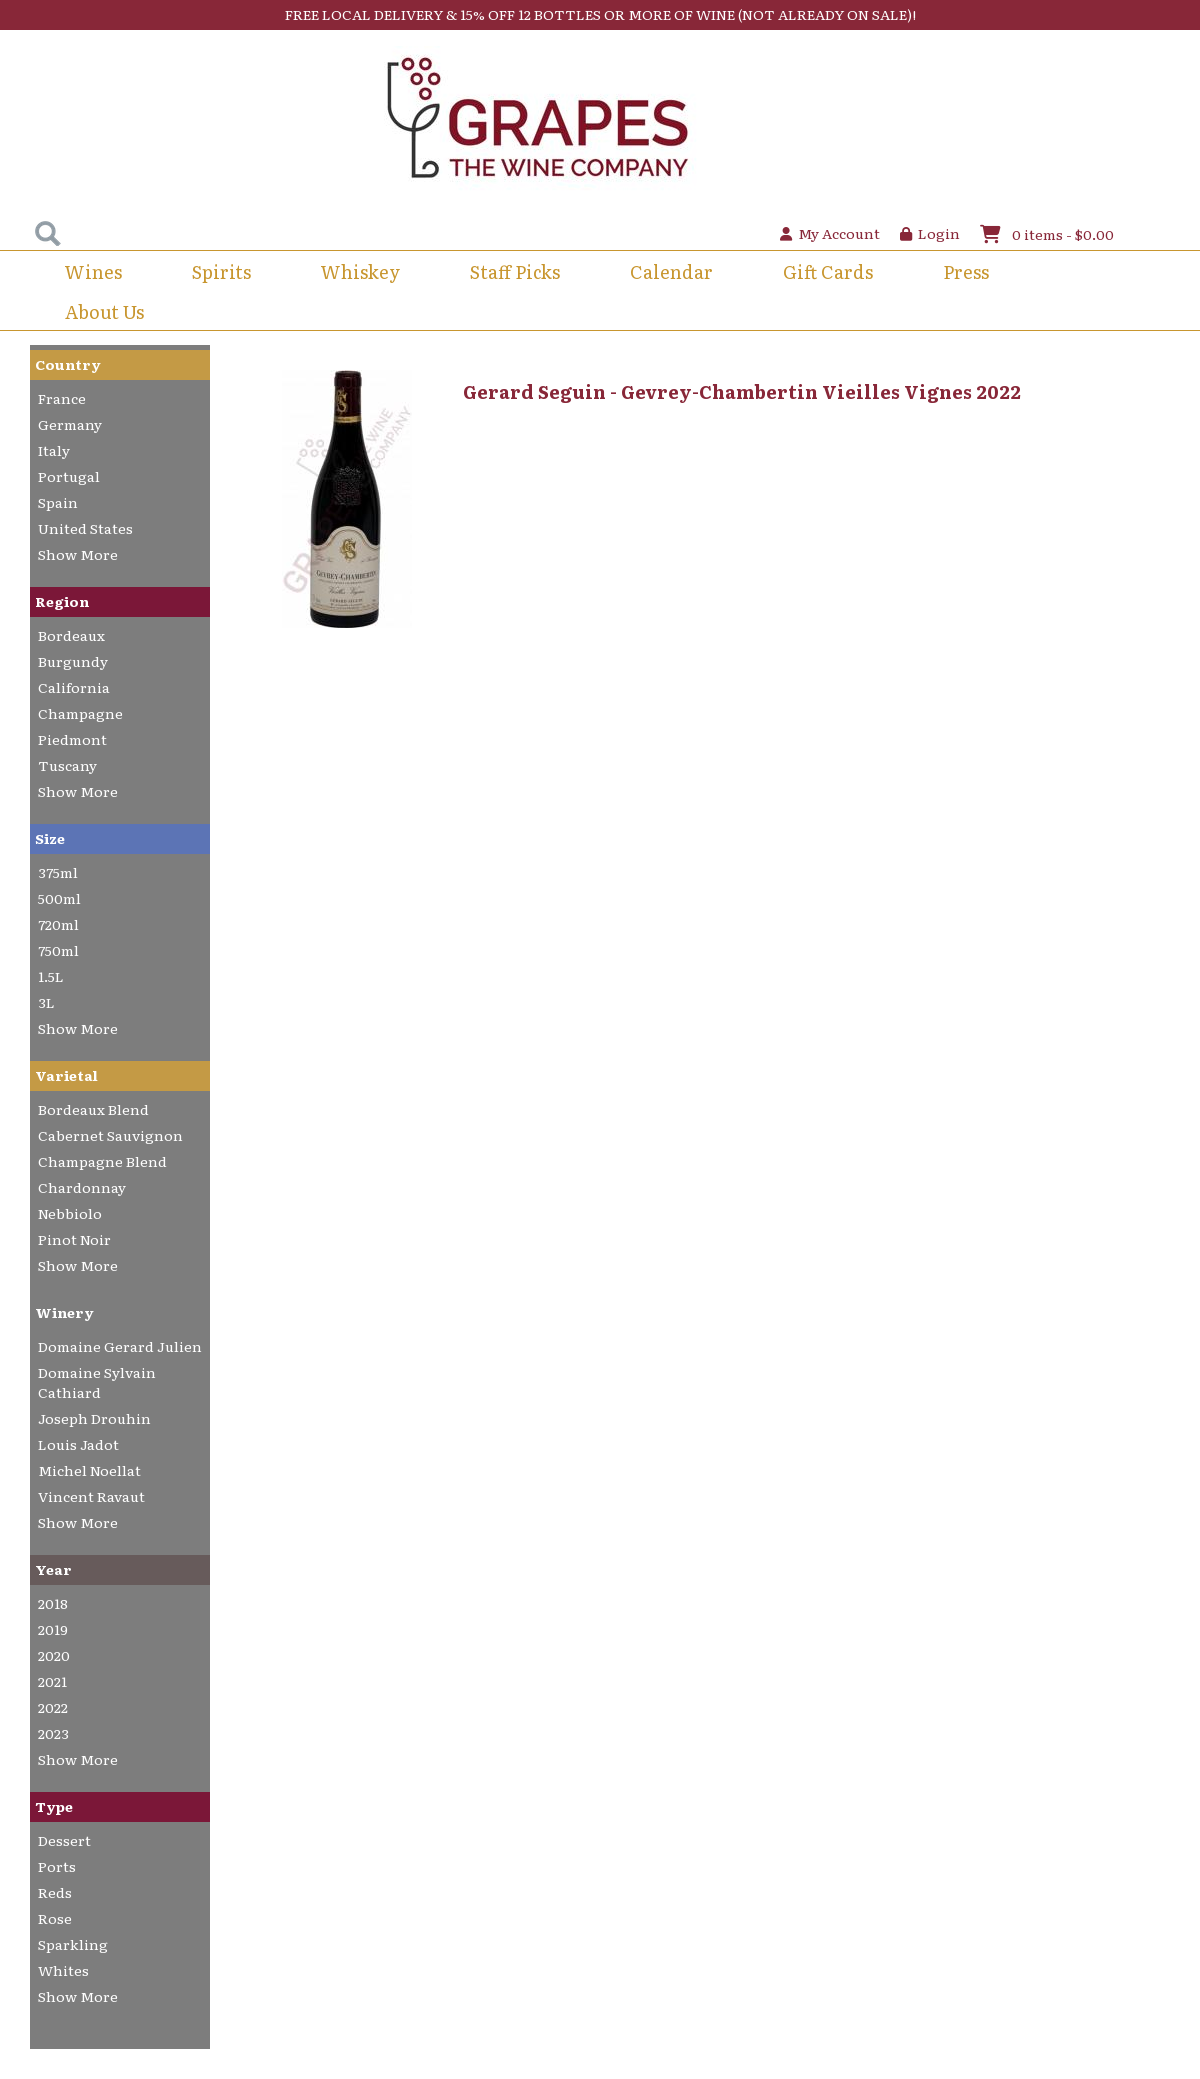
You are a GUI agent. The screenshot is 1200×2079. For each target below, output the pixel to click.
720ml (58, 924)
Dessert (64, 1840)
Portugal (69, 476)
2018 (53, 1603)
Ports (57, 1866)
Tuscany (67, 765)
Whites (63, 1970)
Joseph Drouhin (94, 1418)
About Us (104, 311)
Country (68, 364)
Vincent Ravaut (91, 1496)
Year (53, 1569)
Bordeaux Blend (93, 1109)
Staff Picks (515, 271)
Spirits (221, 271)
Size (50, 838)
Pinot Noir (74, 1239)
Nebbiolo (70, 1213)
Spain (58, 502)
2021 (52, 1681)
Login (930, 233)
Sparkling (73, 1944)
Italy (54, 450)
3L (46, 1002)
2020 (54, 1655)
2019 (53, 1629)
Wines (93, 271)
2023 (53, 1733)
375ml (58, 872)
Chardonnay (82, 1187)
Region (62, 601)
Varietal (66, 1075)
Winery (64, 1312)
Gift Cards (828, 271)
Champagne (80, 713)
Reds (55, 1892)
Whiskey (360, 271)
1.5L (51, 976)
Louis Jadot (78, 1444)
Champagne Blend (102, 1161)
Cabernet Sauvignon (110, 1135)
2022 (53, 1707)
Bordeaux (71, 635)
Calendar (671, 271)
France (62, 398)
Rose (55, 1918)
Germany (70, 424)
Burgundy (73, 661)
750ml (58, 950)
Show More (78, 554)
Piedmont (72, 739)
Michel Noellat (89, 1470)
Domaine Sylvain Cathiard (97, 1382)
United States (85, 528)
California (74, 687)
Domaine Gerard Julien (120, 1346)
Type (54, 1806)
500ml (59, 898)
